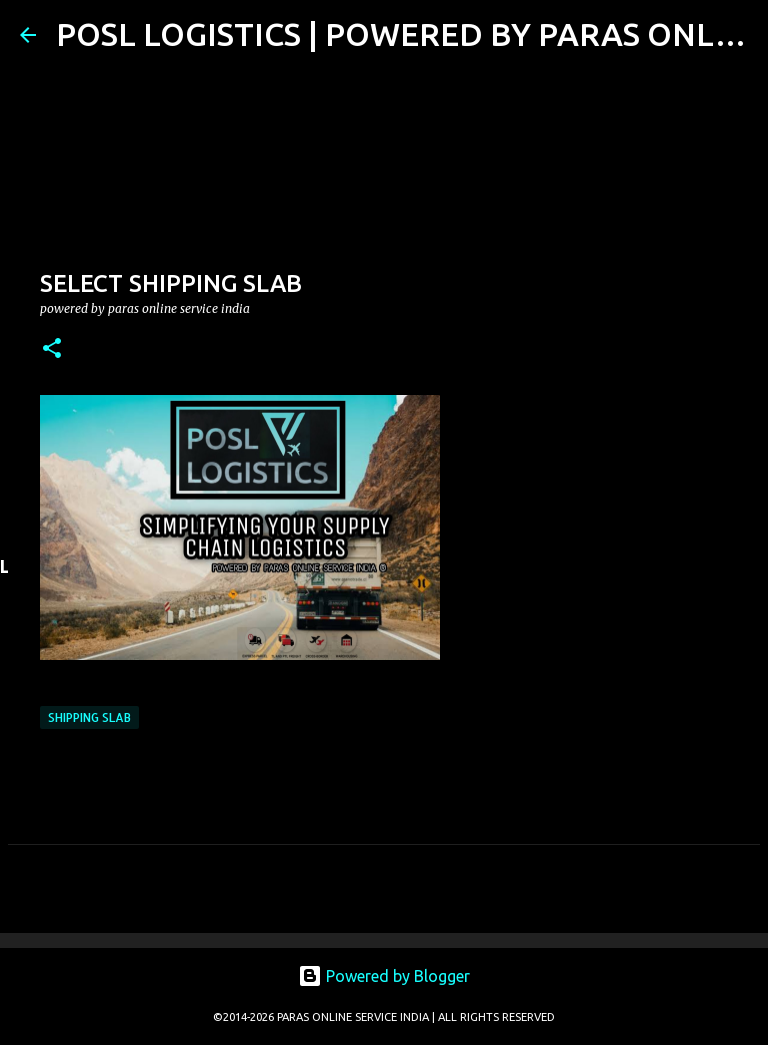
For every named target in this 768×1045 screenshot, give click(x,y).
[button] (52, 349)
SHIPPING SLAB (89, 717)
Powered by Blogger (384, 976)
